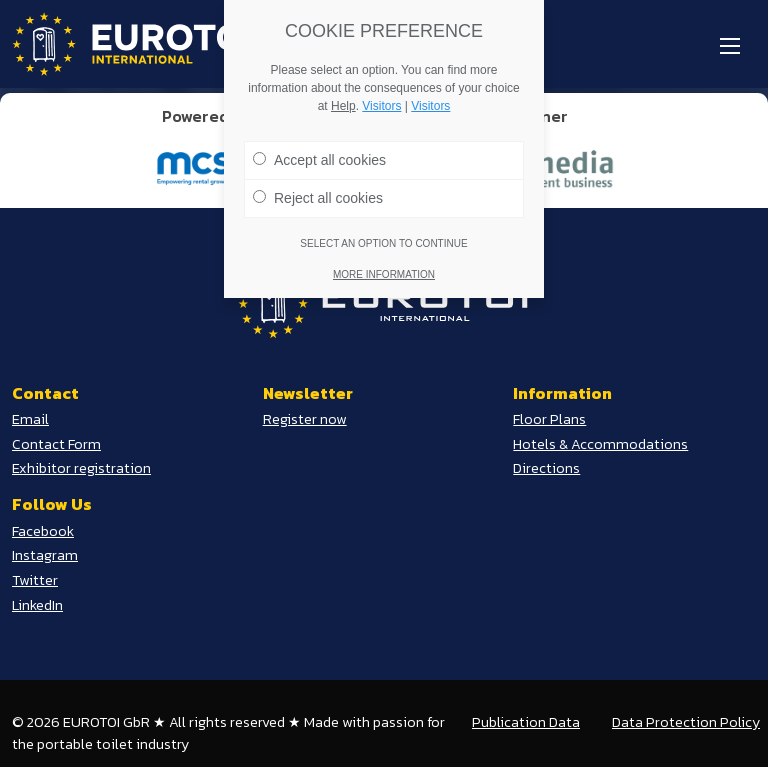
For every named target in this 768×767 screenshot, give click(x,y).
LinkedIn (37, 605)
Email (30, 419)
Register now (305, 419)
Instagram (45, 555)
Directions (546, 468)
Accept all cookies (319, 152)
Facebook (43, 531)
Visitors (381, 98)
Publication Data (526, 722)
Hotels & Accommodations (600, 444)
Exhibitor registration (81, 468)
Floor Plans (549, 419)
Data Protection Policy (686, 722)
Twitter (35, 580)
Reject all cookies (318, 190)
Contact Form (56, 444)
